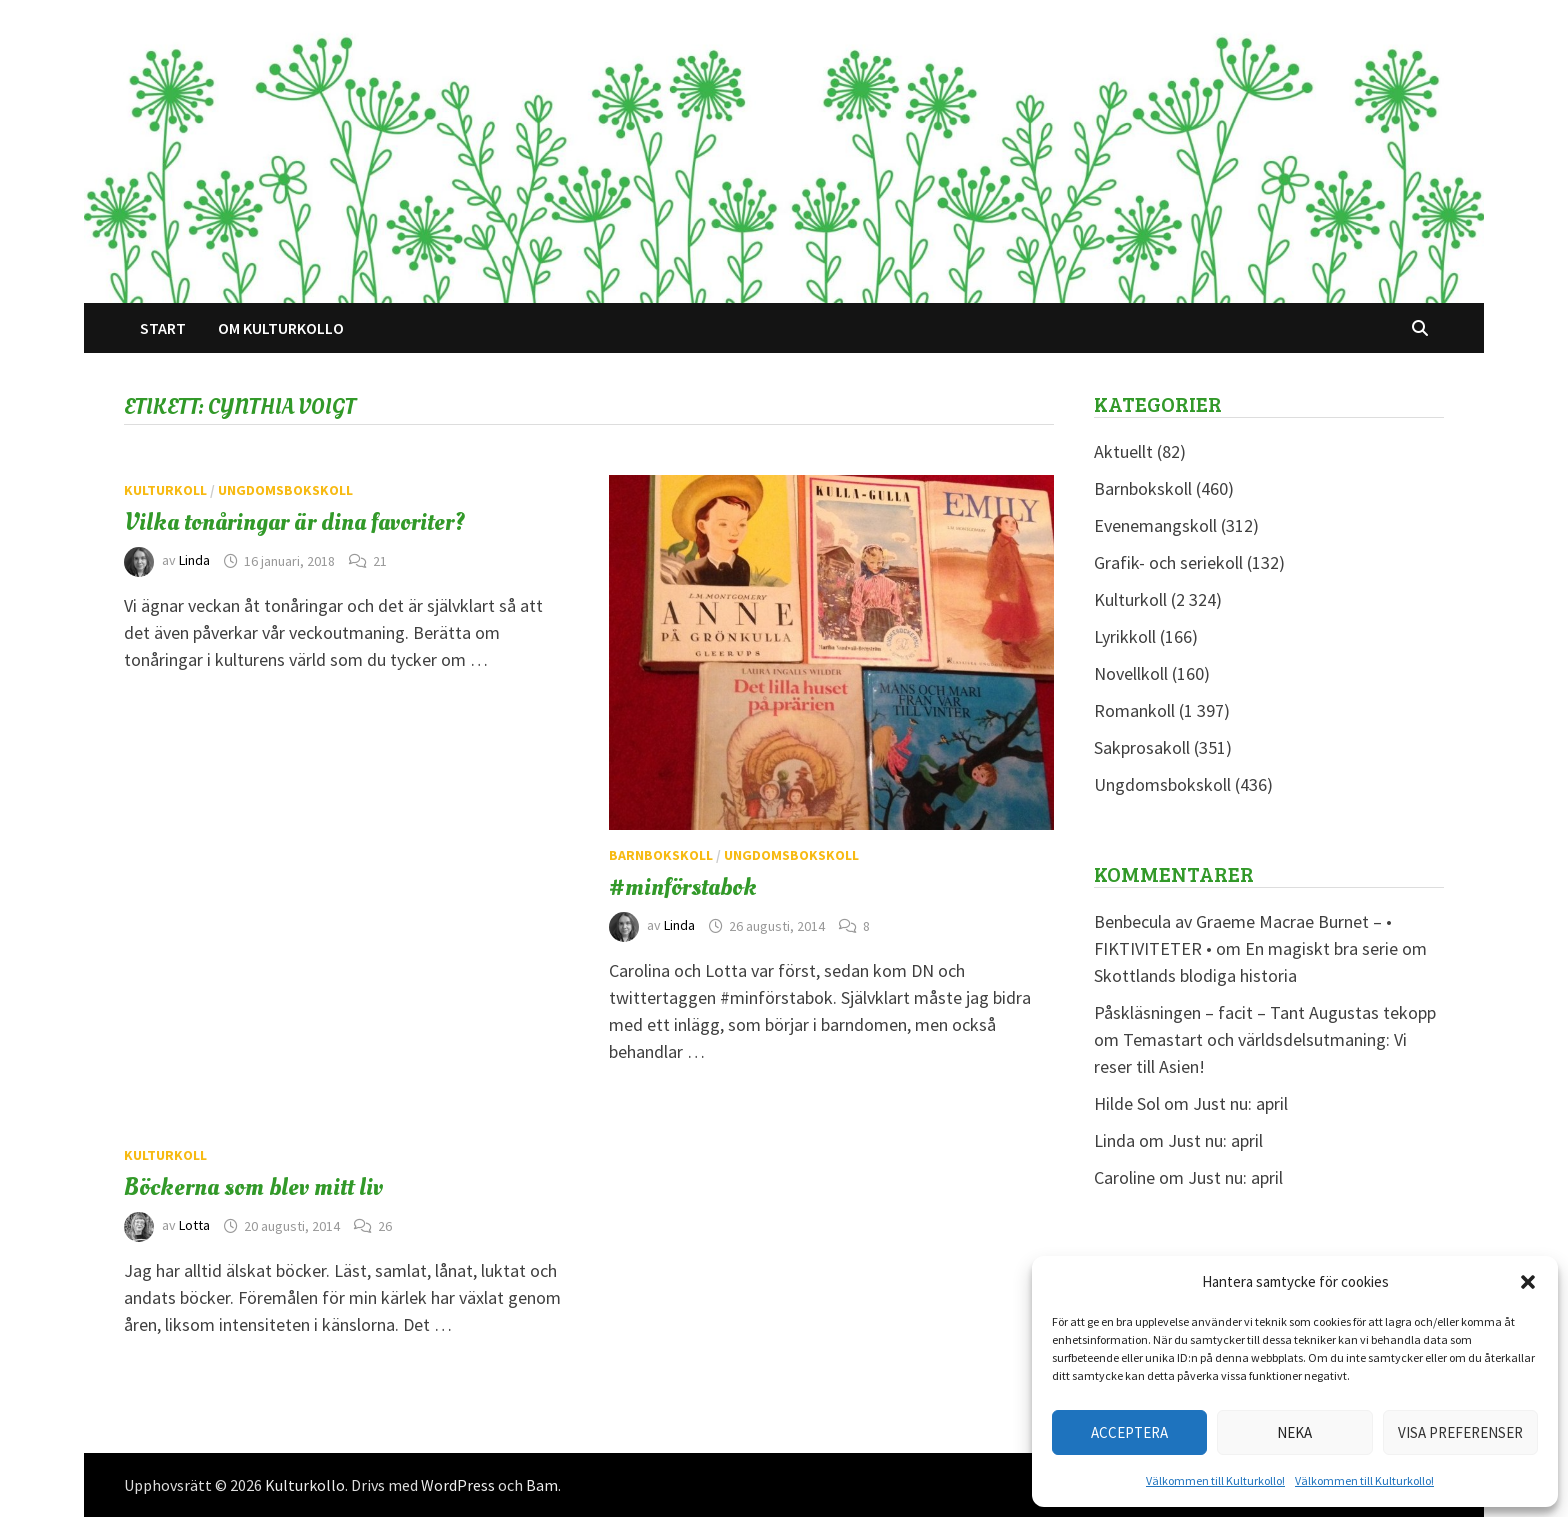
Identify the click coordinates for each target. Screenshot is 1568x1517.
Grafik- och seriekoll (1168, 562)
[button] (1528, 1282)
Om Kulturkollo (281, 328)
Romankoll (1134, 710)
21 (380, 561)
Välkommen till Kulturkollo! (1215, 1480)
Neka (1294, 1432)
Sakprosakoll (1142, 747)
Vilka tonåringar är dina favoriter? (294, 522)
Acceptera (1129, 1432)
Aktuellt (1123, 451)
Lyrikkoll (1125, 636)
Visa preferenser (1460, 1432)
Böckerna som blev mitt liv (253, 1187)
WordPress (458, 1485)
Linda (194, 561)
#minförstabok (683, 887)
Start (163, 328)
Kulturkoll (165, 490)
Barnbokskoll (661, 855)
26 (385, 1226)
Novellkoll (1131, 673)
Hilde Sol (1127, 1103)
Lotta (194, 1226)
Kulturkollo (305, 1485)
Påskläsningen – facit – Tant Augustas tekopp (1265, 1012)
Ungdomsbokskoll (285, 490)
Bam (542, 1485)
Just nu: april (1240, 1103)
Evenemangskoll (1155, 525)
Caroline (1124, 1177)
